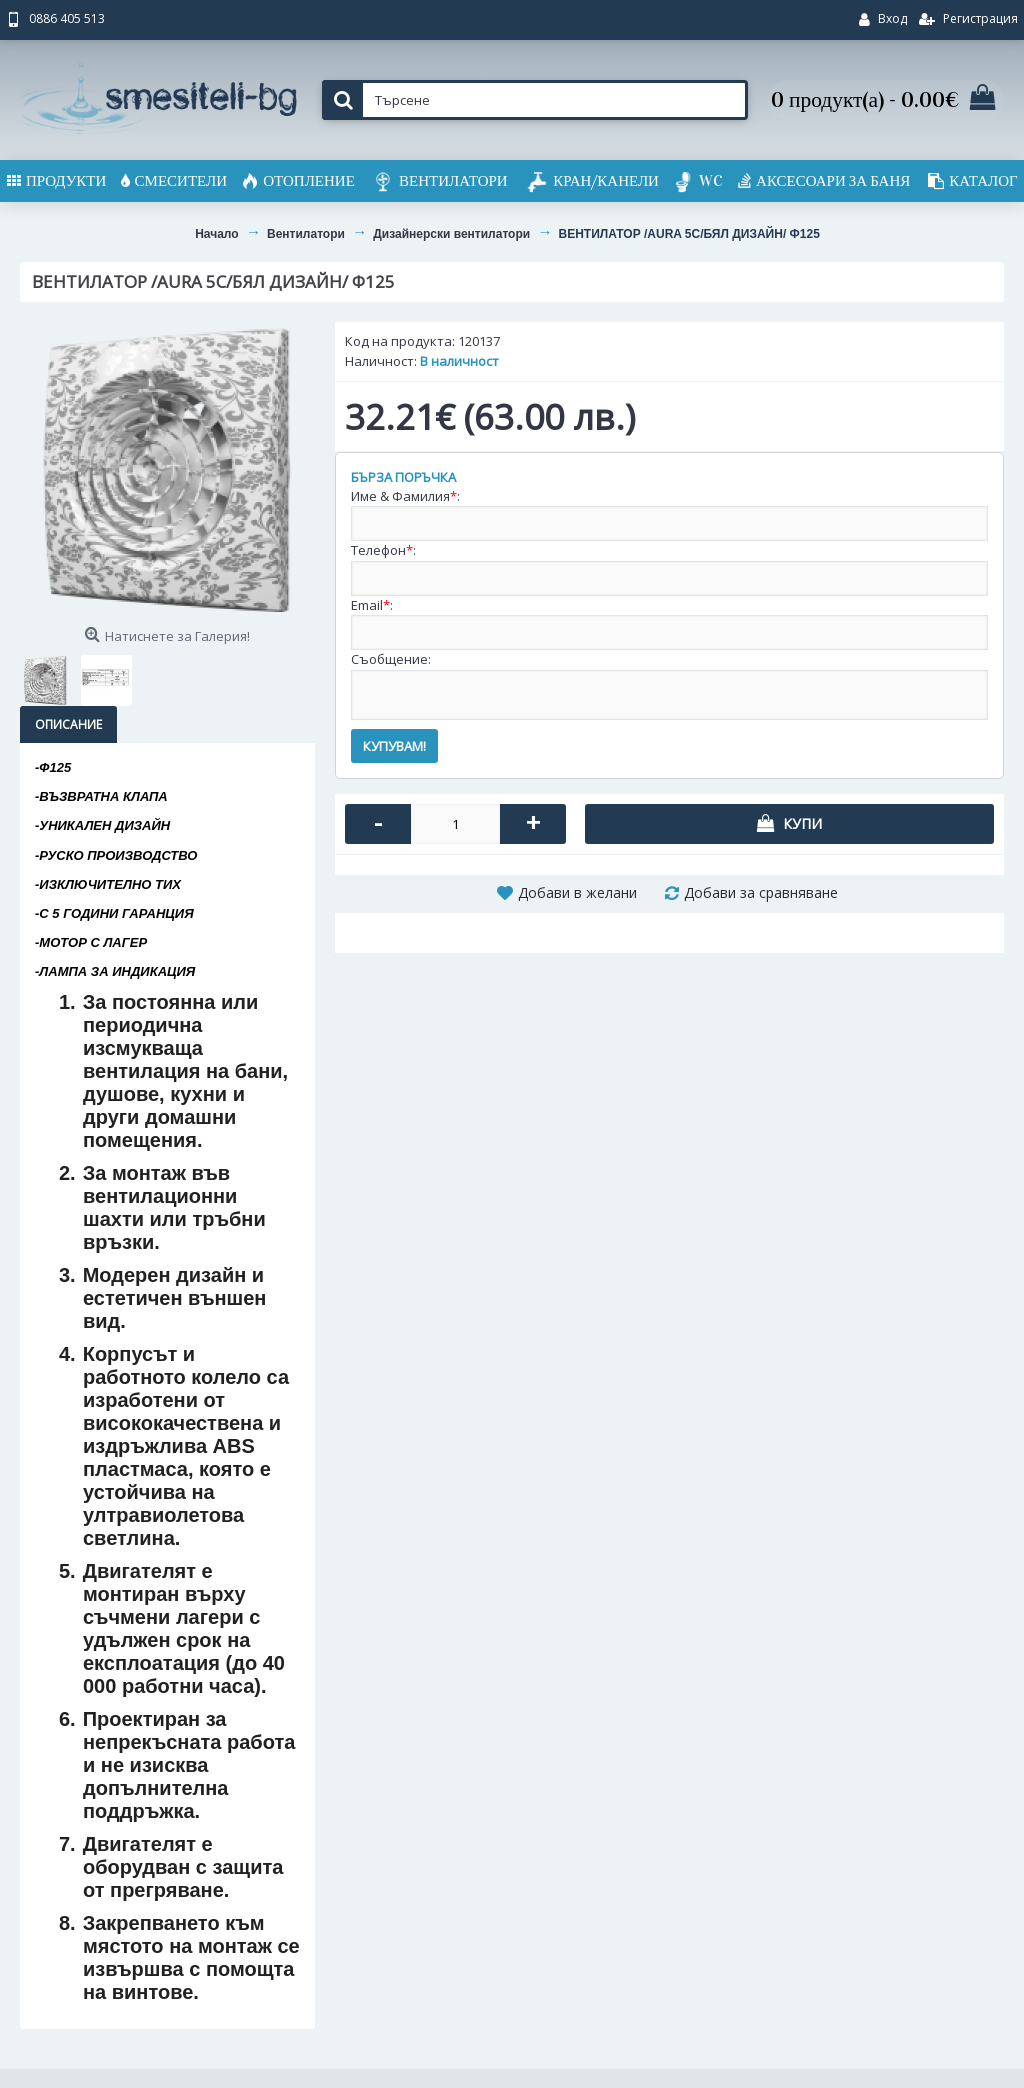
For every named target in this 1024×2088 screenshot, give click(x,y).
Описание (68, 724)
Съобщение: (391, 659)
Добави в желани (577, 892)
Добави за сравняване (761, 892)
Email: (372, 605)
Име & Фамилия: (405, 496)
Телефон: (383, 550)
